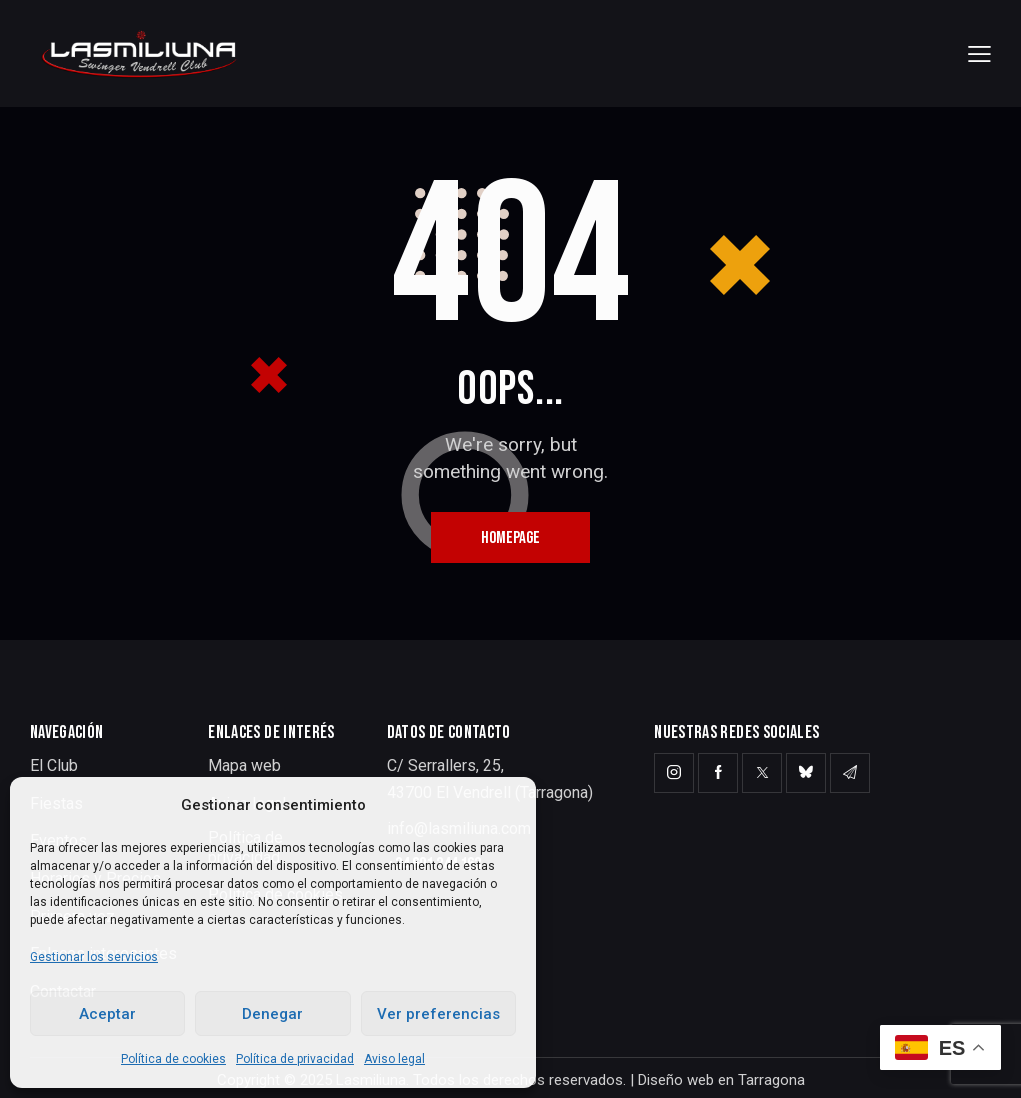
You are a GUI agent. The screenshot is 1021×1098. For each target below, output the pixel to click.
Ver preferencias (438, 1014)
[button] (979, 53)
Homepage (510, 538)
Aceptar (107, 1014)
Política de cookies (173, 1059)
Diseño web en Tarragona (721, 1080)
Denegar (272, 1014)
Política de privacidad (295, 1059)
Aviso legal (394, 1059)
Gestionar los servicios (94, 957)
